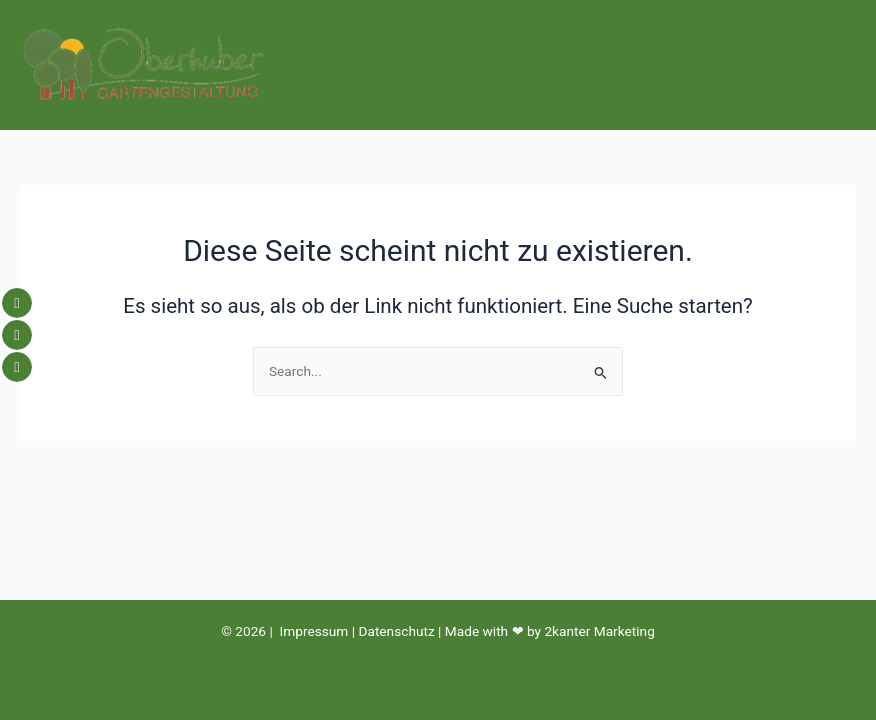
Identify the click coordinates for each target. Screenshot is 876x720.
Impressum (314, 631)
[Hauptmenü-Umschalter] (836, 65)
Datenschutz (396, 631)
